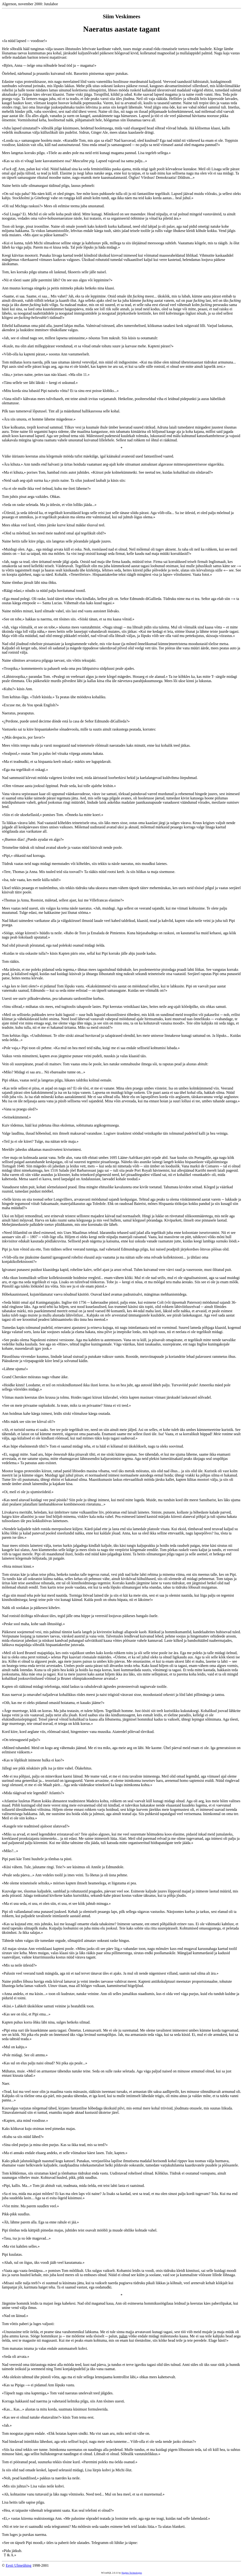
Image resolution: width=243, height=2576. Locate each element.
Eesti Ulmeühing (18, 2565)
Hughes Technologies (132, 2572)
